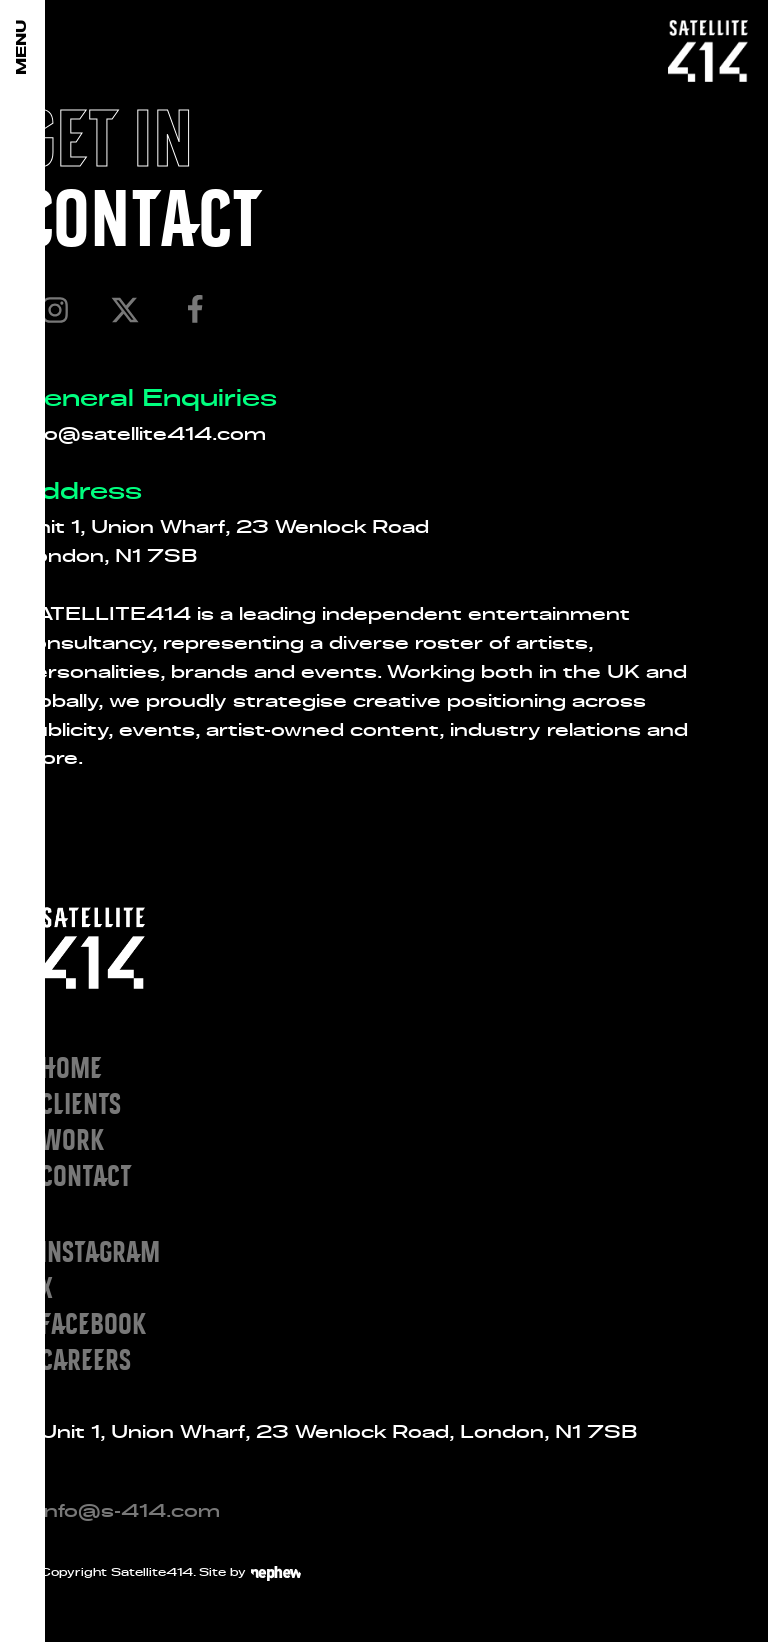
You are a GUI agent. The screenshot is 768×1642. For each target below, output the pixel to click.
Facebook (93, 1322)
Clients (80, 1102)
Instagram (100, 1250)
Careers (85, 1358)
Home (71, 1066)
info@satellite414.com (143, 433)
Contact (85, 1174)
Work (72, 1138)
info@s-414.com (130, 1510)
